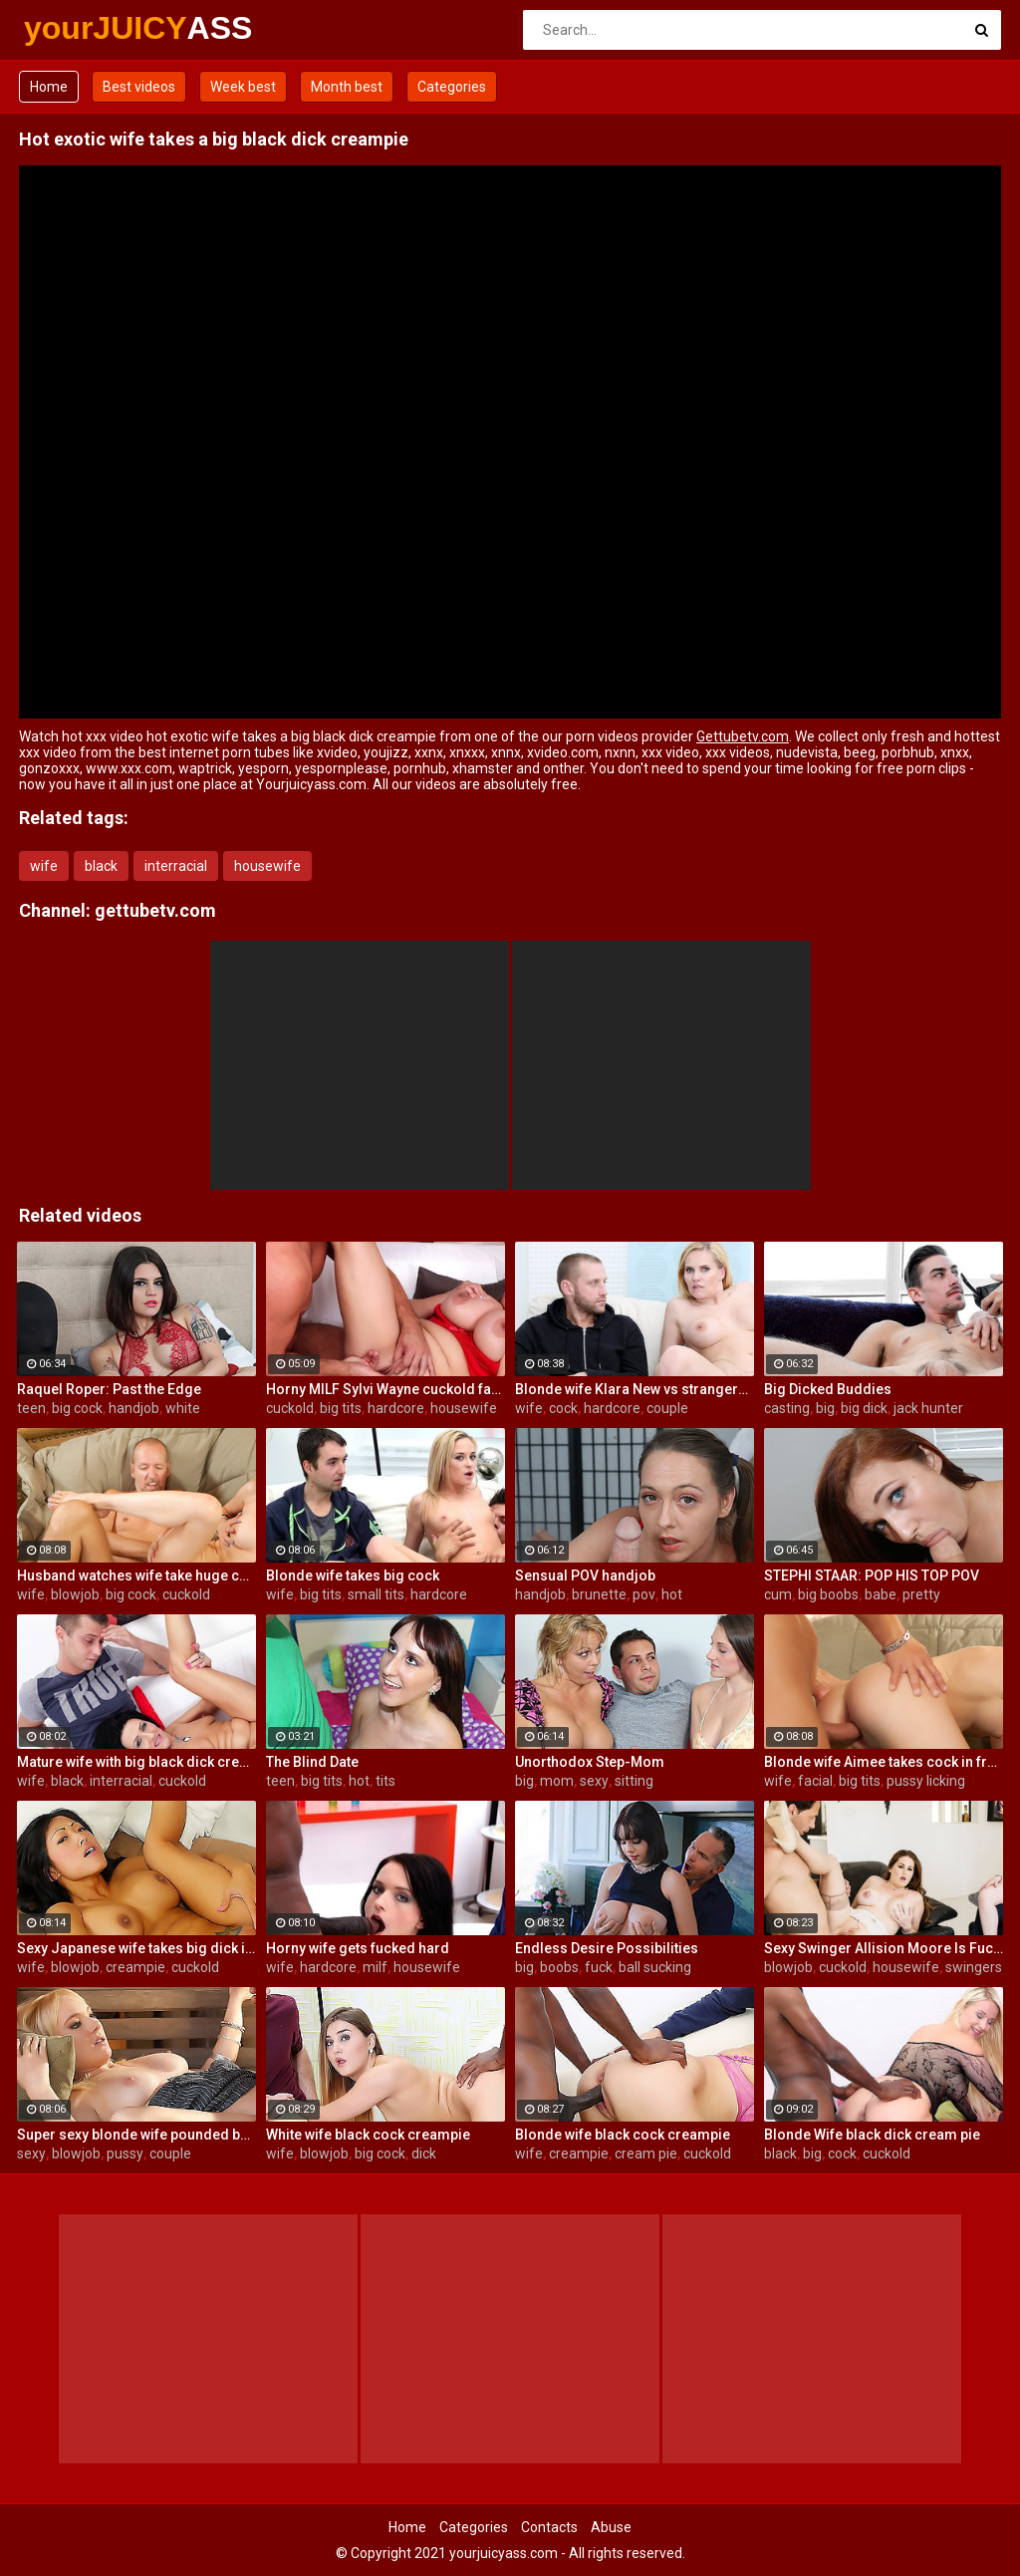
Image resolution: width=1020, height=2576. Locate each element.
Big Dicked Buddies (828, 1389)
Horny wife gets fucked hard (357, 1948)
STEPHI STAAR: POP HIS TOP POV (871, 1575)
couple (667, 1408)
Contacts (549, 2527)
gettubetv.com (155, 910)
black (101, 866)
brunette (599, 1594)
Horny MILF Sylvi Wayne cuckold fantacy (385, 1389)
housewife (267, 866)
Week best (243, 87)
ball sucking (655, 1967)
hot (671, 1594)
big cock (77, 1408)
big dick (864, 1408)
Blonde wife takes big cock (352, 1575)
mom (557, 1781)
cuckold (290, 1408)
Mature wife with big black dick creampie (136, 1762)
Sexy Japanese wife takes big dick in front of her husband (136, 1948)
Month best (346, 87)
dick (423, 2153)
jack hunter (928, 1408)
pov (644, 1594)
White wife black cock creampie (368, 2135)
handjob (134, 1408)
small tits (376, 1594)
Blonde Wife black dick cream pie (872, 2135)
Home (49, 87)
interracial (175, 866)
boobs (559, 1967)
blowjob (75, 1594)
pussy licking (926, 1781)
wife (44, 866)
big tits (341, 1408)
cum (778, 1594)
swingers (973, 1967)
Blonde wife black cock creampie (622, 2135)
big (825, 1408)
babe (880, 1594)
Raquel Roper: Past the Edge (109, 1389)
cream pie (646, 2153)
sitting (634, 1781)
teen (31, 1408)
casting (787, 1408)
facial (815, 1781)
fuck (599, 1967)
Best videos (139, 87)
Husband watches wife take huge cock (136, 1575)
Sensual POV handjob (585, 1575)
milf (375, 1967)
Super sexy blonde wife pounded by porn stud (136, 2135)
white (182, 1408)
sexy (594, 1781)
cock (563, 1408)
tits (385, 1781)
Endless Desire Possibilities (606, 1948)
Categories (451, 87)
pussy (125, 2153)
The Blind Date (312, 1762)
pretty (921, 1594)
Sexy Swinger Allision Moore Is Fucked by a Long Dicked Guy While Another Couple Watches (883, 1948)
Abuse (611, 2527)
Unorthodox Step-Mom (589, 1762)
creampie (135, 1967)
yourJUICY (76, 28)
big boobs (828, 1594)
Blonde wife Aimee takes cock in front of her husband (883, 1762)
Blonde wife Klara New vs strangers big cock (634, 1389)
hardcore (396, 1408)
